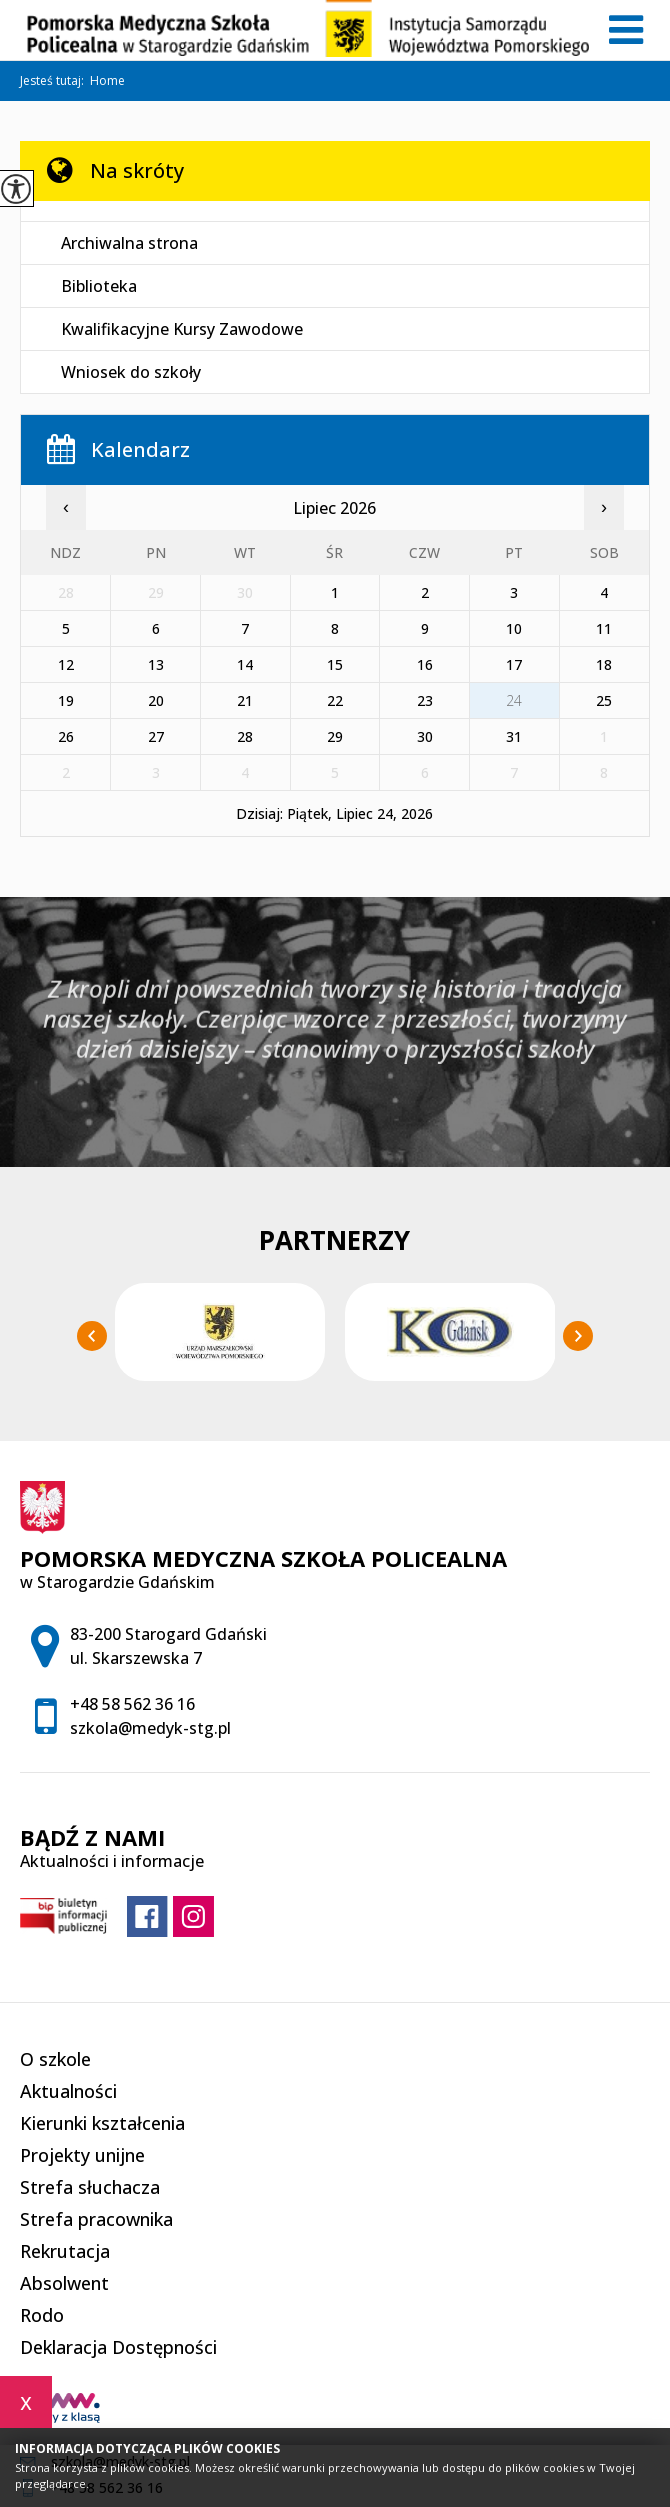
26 (66, 736)
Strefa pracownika (96, 2219)
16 (425, 664)
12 (66, 664)
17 (514, 664)
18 (604, 664)
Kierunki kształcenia (102, 2123)
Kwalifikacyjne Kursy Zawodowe (182, 329)
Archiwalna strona (129, 243)
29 (335, 736)
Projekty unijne (82, 2155)
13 (156, 664)
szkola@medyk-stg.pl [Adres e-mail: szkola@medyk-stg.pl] (150, 1728)
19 (66, 700)
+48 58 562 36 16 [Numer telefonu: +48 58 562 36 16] (132, 1704)
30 (425, 736)
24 (514, 700)
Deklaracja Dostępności (118, 2347)
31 (514, 736)
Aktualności (68, 2091)
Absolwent (64, 2283)
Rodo (42, 2315)
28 (245, 736)
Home (107, 81)
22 (335, 700)
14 (245, 664)
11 (604, 628)
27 (156, 736)
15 (335, 664)
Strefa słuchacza (90, 2187)
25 (604, 700)
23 (425, 700)
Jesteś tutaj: (55, 81)
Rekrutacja (65, 2251)
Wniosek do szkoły (131, 372)
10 (514, 628)
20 (156, 700)
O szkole (55, 2059)
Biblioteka (99, 286)
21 (245, 700)
